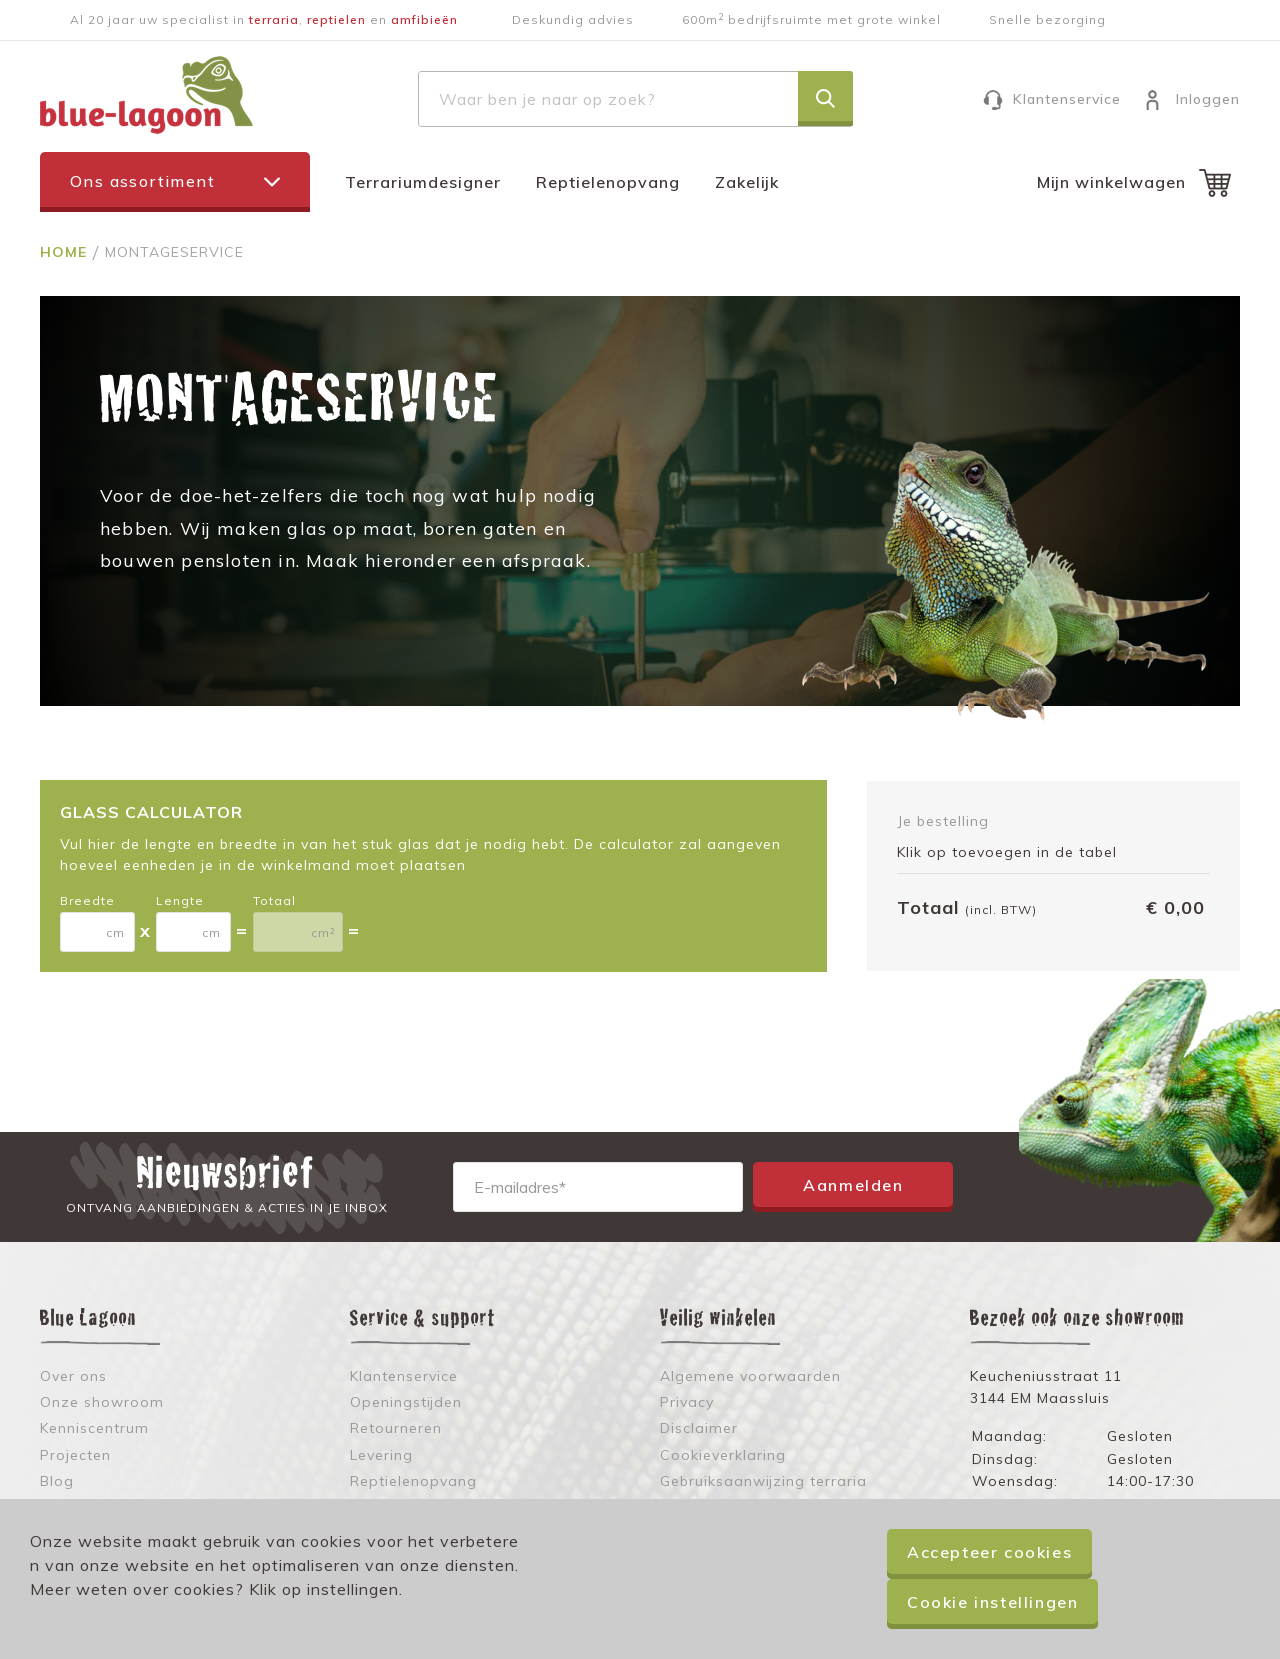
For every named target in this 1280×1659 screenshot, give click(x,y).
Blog (57, 1481)
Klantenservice (1067, 99)
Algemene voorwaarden (750, 1376)
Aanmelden (853, 1185)
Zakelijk (747, 182)
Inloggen (1208, 99)
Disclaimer (699, 1428)
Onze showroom (102, 1402)
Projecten (75, 1455)
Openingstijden (406, 1402)
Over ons (73, 1376)
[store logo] (146, 95)
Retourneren (396, 1428)
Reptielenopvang (608, 182)
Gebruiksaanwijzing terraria (763, 1481)
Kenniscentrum (94, 1428)
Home (66, 252)
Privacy (687, 1402)
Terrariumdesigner (423, 182)
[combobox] (635, 99)
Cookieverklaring (723, 1455)
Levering (381, 1455)
